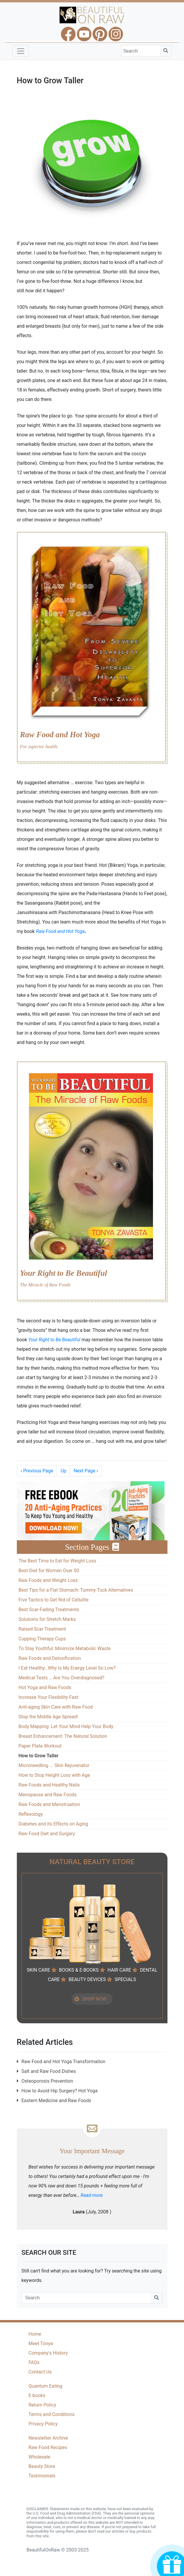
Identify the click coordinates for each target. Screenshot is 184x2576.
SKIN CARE (38, 1970)
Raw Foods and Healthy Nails (49, 1785)
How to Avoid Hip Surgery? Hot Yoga (60, 2091)
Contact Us (40, 2372)
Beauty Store (42, 2466)
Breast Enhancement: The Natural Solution (63, 1736)
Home (35, 2334)
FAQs (34, 2362)
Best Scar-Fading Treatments (49, 1609)
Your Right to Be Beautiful (54, 1339)
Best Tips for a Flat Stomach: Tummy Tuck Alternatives (76, 1590)
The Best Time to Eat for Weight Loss (57, 1561)
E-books (37, 2395)
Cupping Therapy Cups (42, 1639)
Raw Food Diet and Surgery (47, 1833)
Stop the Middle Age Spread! (48, 1716)
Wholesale (40, 2457)
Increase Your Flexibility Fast (48, 1697)
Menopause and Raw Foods (48, 1794)
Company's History (48, 2353)
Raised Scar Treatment (42, 1629)
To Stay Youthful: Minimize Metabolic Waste (65, 1648)
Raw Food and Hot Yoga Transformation (63, 2061)
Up (63, 1471)
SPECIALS (125, 1979)
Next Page (86, 1471)
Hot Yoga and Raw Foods (45, 1687)
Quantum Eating (45, 2386)
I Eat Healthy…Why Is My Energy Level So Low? (67, 1668)
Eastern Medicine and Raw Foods (56, 2100)
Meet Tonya (41, 2343)
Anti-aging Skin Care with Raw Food (56, 1707)
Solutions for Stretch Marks (47, 1619)
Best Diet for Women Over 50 (49, 1570)
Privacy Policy (43, 2424)
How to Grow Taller (38, 1755)
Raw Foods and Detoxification (50, 1658)
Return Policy (42, 2405)
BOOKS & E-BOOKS (78, 1970)
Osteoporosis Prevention (47, 2081)
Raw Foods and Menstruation (49, 1804)
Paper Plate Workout (40, 1746)
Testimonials (42, 2476)
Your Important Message (91, 2151)
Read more (92, 2195)
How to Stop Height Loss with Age (54, 1775)
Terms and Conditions (52, 2414)
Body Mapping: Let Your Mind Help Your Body (66, 1726)
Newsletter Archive (48, 2438)
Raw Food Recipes (48, 2447)
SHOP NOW (94, 1999)
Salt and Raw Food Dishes (49, 2071)
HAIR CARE (119, 1970)
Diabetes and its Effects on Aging (53, 1824)
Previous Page (37, 1471)
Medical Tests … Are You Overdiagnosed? (62, 1678)
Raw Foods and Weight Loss (48, 1580)
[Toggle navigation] (20, 51)
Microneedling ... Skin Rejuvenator (54, 1765)
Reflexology (31, 1814)
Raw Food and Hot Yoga (60, 931)
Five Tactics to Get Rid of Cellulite (54, 1600)
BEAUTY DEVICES (87, 1979)
